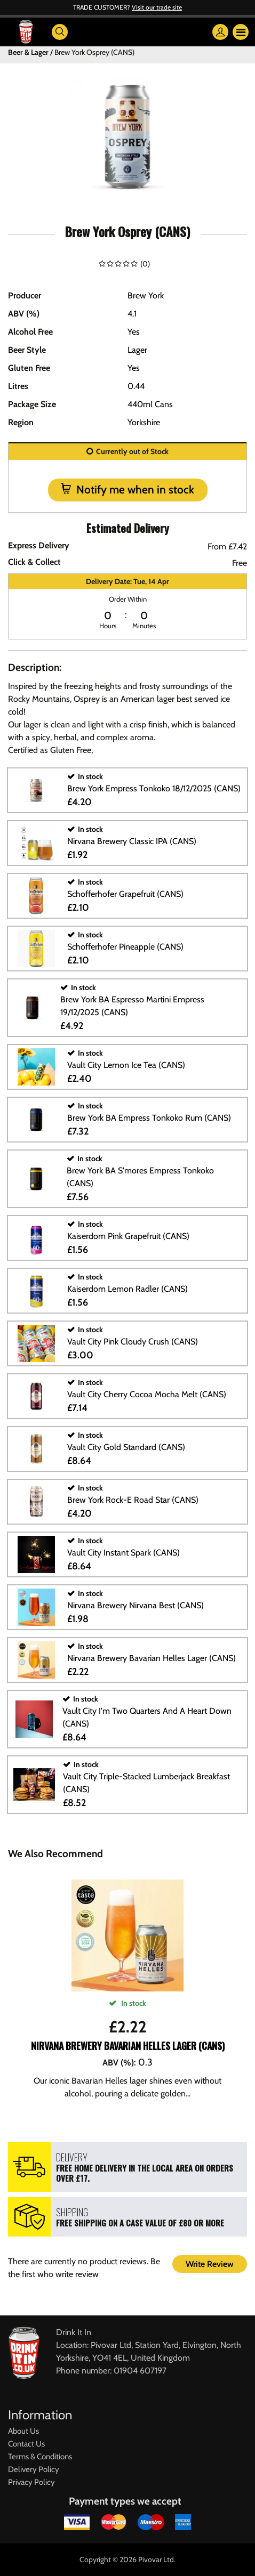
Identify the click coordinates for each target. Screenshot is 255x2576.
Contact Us (26, 2444)
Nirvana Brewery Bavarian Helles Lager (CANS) (128, 2046)
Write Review (210, 2264)
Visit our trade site (157, 7)
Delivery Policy (33, 2469)
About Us (23, 2431)
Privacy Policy (31, 2482)
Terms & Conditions (40, 2456)
